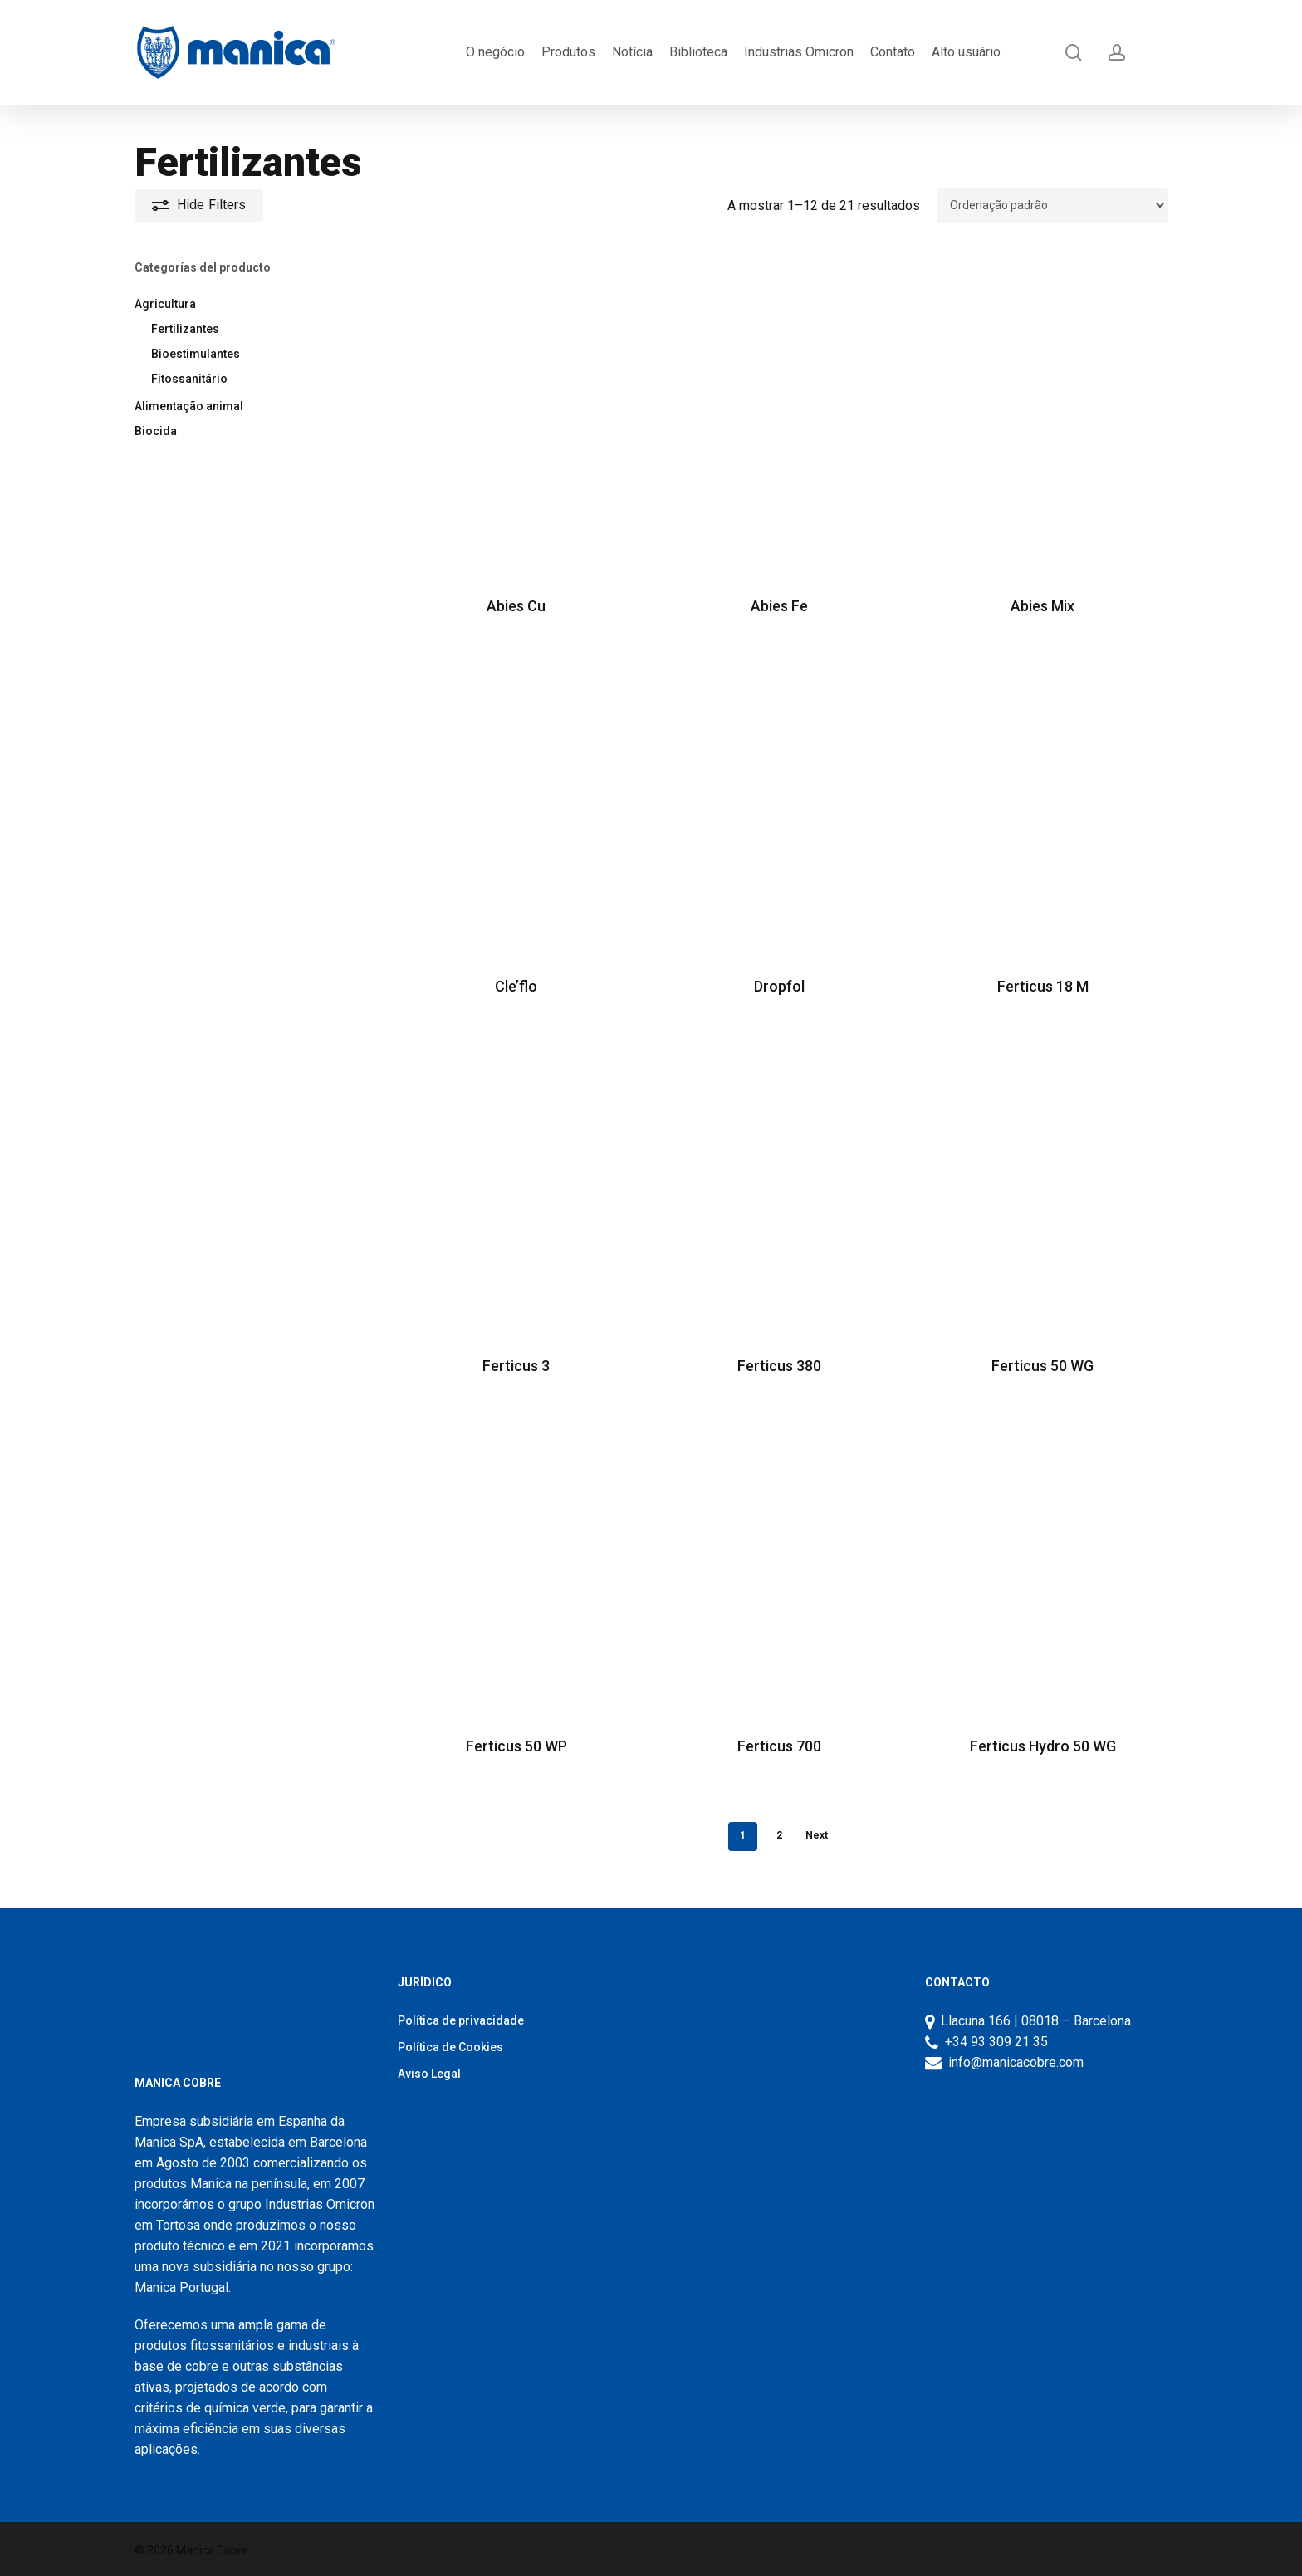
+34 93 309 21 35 (993, 2042)
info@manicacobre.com (1016, 2062)
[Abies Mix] (1043, 419)
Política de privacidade (461, 2020)
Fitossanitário (189, 378)
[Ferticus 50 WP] (516, 1559)
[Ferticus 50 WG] (1043, 1179)
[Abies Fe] (779, 419)
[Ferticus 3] (516, 1179)
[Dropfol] (779, 799)
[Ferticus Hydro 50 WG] (1043, 1559)
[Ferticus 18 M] (1043, 799)
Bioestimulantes (195, 353)
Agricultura (165, 304)
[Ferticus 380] (779, 1179)
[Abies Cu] (516, 419)
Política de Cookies (450, 2047)
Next (816, 1835)
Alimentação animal (189, 406)
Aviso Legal (429, 2073)
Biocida (156, 431)
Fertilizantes (185, 328)
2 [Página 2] (779, 1835)
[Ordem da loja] (1052, 205)
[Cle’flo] (516, 799)
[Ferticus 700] (779, 1559)
